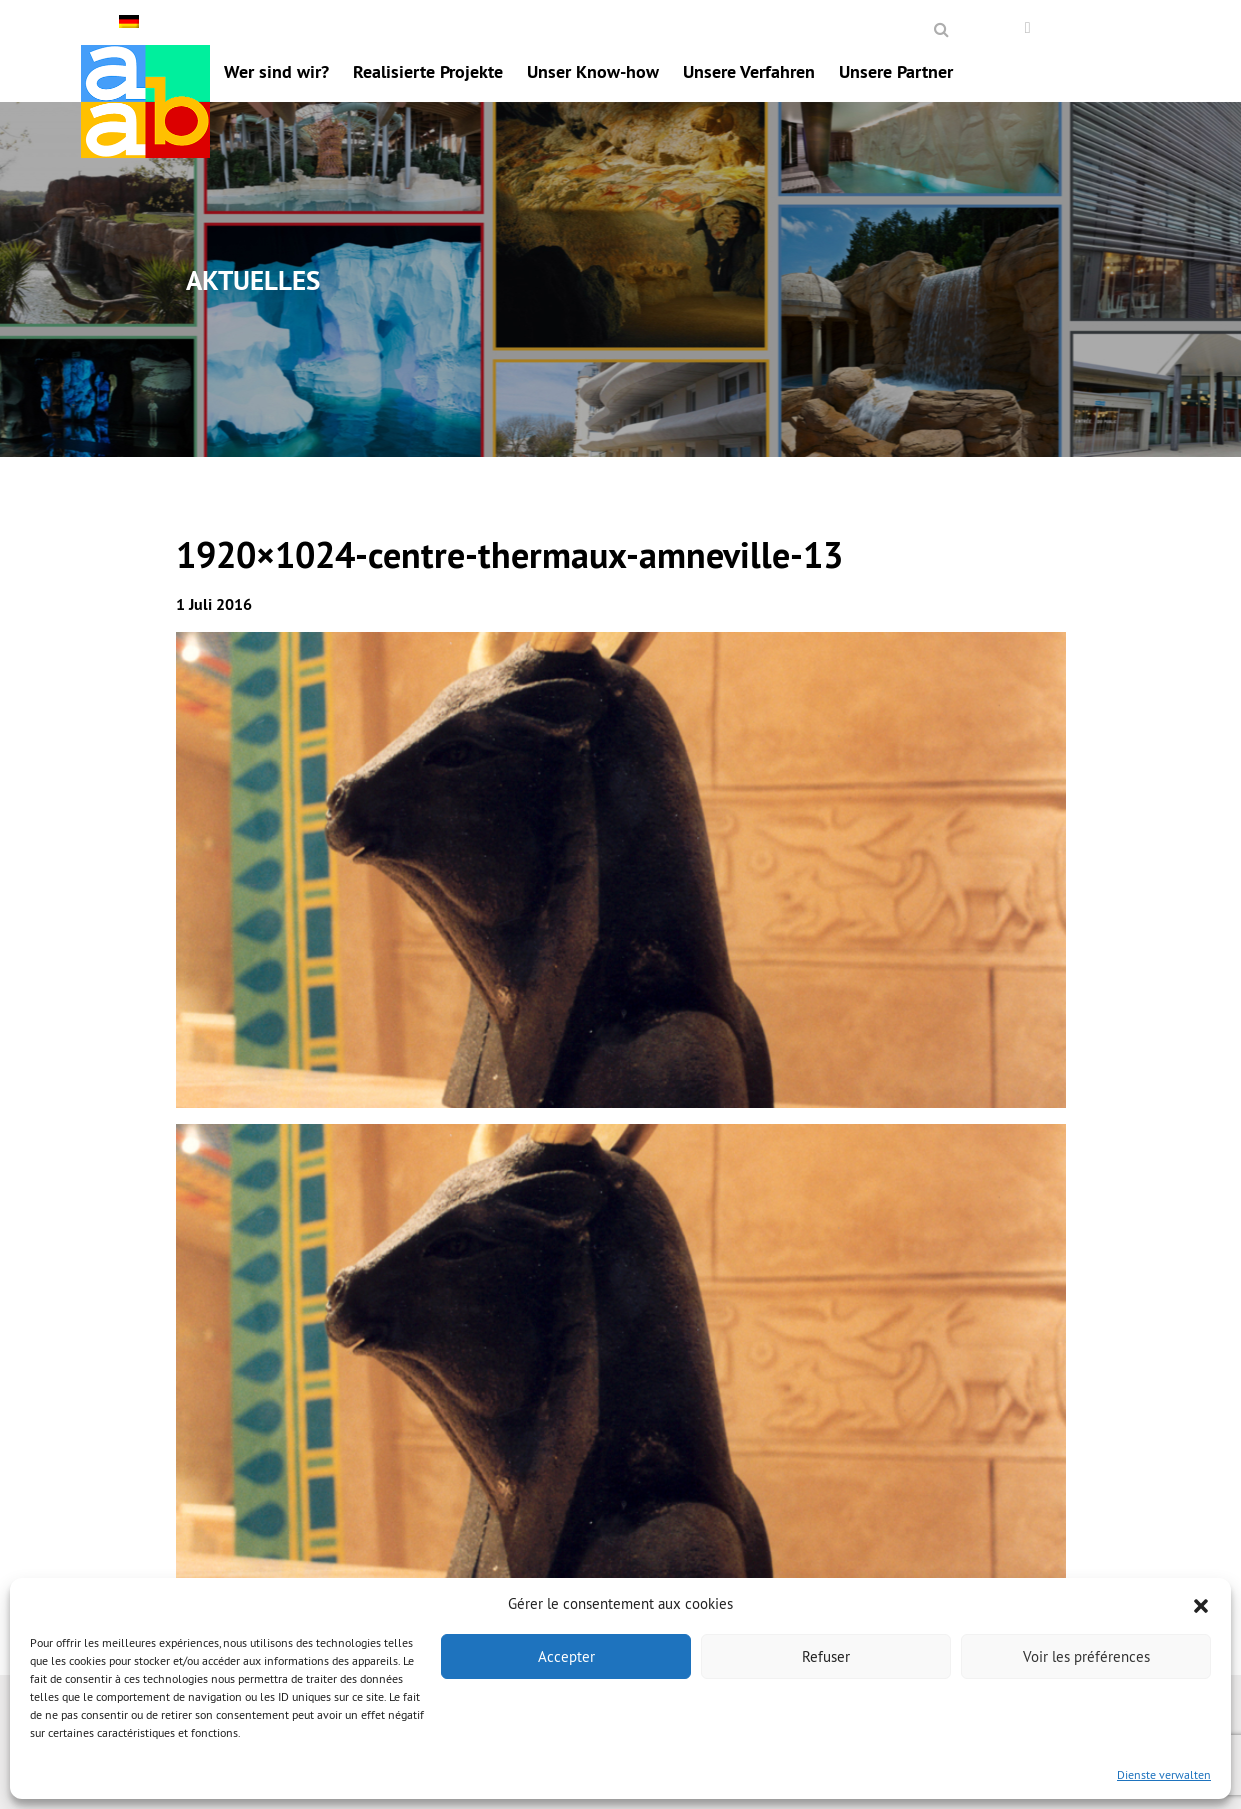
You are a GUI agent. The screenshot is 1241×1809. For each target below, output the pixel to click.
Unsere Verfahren (749, 71)
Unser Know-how (593, 71)
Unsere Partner (896, 71)
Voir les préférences (1086, 1656)
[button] (1201, 1604)
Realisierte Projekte (428, 71)
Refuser (826, 1656)
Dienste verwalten (1164, 1774)
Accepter (566, 1656)
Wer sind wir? (276, 71)
